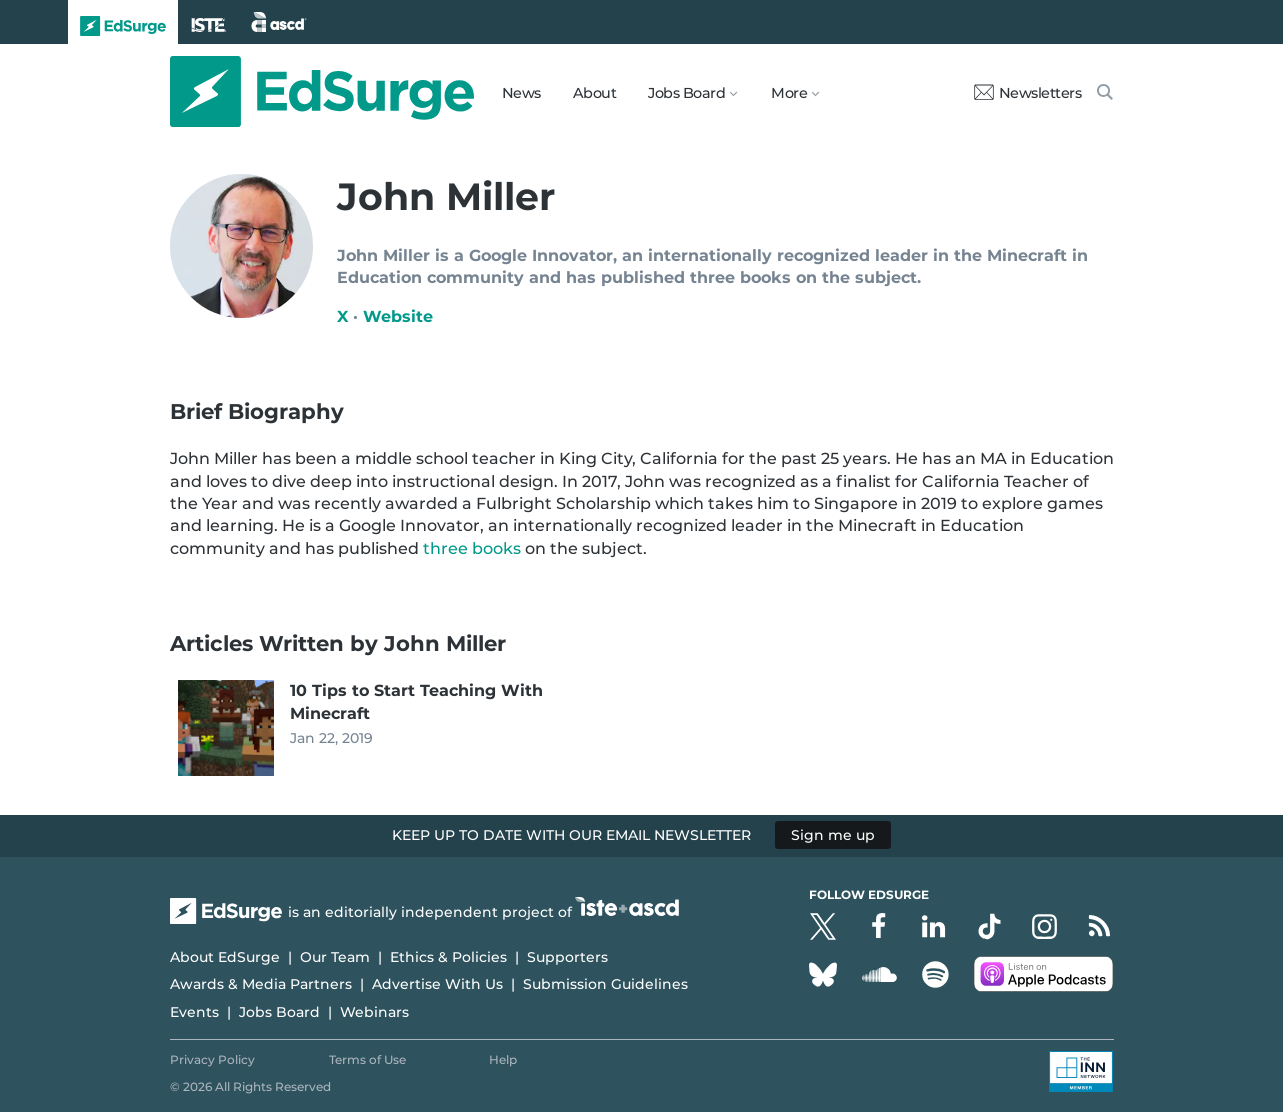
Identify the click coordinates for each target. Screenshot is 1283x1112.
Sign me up (833, 835)
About (595, 93)
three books (472, 548)
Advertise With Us (437, 984)
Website (398, 316)
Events (194, 1012)
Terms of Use (367, 1059)
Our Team (335, 957)
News (521, 93)
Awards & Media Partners (261, 984)
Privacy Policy (212, 1059)
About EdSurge (225, 957)
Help (503, 1059)
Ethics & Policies (448, 957)
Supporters (567, 957)
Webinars (374, 1012)
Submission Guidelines (605, 984)
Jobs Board (279, 1012)
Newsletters (1028, 93)
